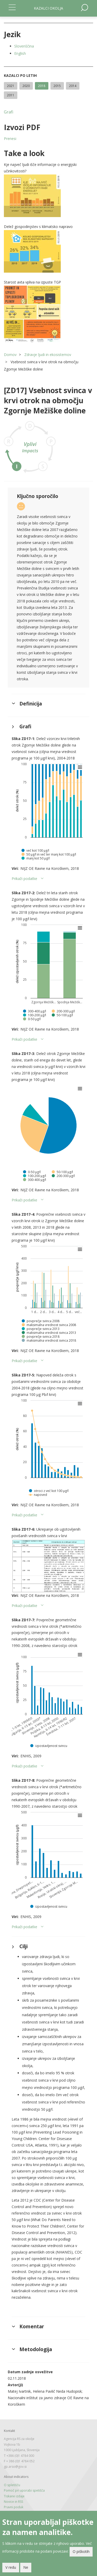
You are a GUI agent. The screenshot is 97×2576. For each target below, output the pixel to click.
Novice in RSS (13, 2501)
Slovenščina (24, 46)
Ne (25, 2567)
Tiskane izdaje (14, 2496)
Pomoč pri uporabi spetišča (24, 2490)
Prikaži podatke (24, 878)
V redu (10, 2567)
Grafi (8, 112)
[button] (48, 195)
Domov (10, 354)
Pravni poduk (13, 2507)
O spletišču (12, 2485)
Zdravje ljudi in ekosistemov (47, 354)
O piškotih (81, 2551)
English (20, 53)
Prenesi (10, 138)
